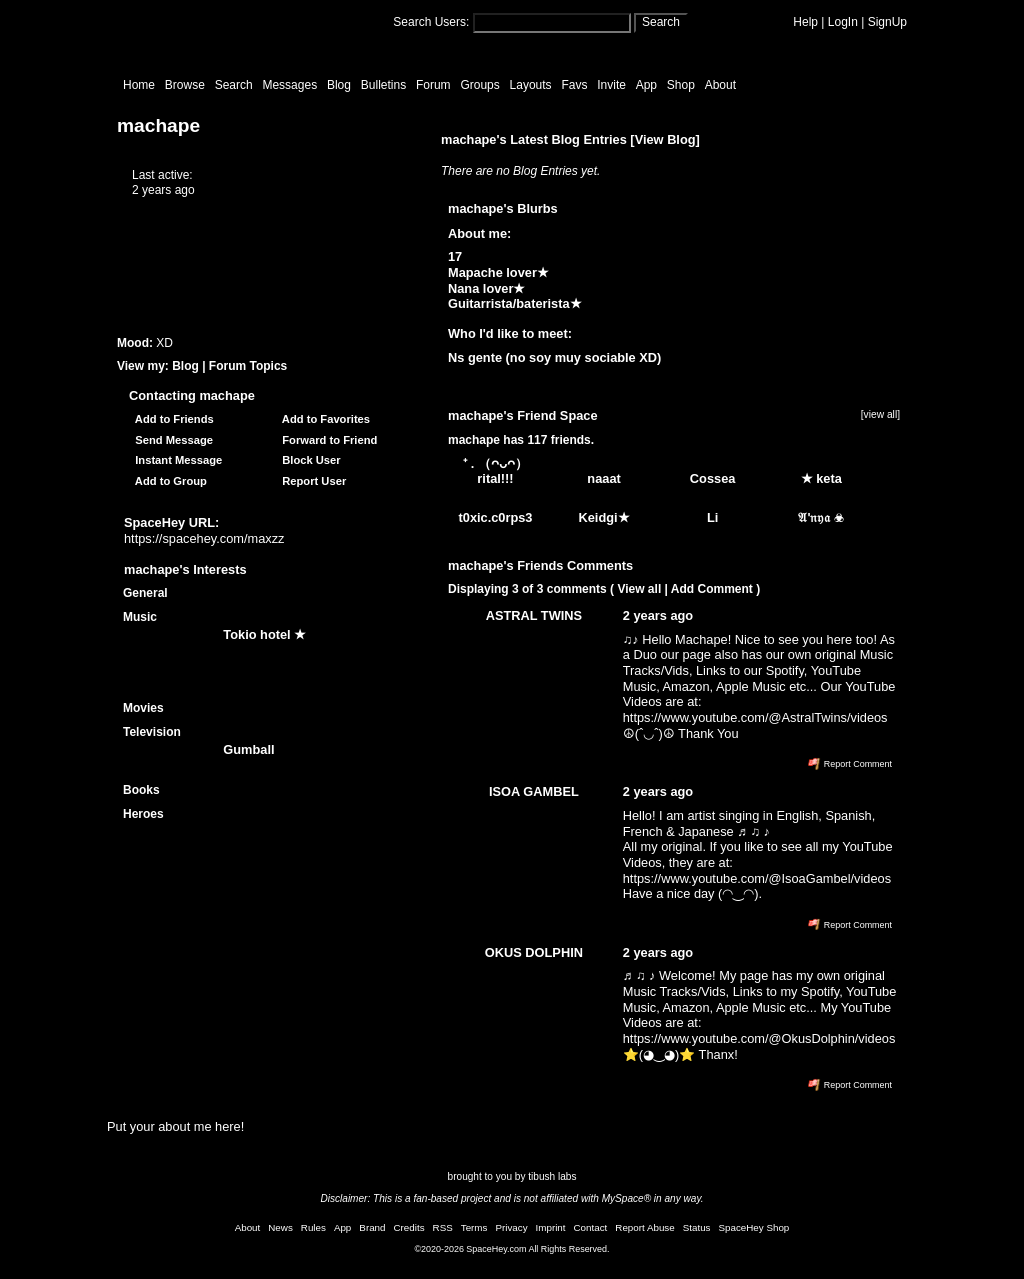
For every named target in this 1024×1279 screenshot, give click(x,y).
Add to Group (168, 481)
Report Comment (850, 764)
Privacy (511, 1227)
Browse (185, 85)
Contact (591, 1227)
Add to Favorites (323, 419)
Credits (409, 1227)
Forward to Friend (326, 440)
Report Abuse (644, 1227)
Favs (574, 85)
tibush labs (552, 1176)
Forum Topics (248, 366)
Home (139, 85)
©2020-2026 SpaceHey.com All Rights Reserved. (511, 1249)
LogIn (843, 22)
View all (639, 589)
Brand (372, 1227)
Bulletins (383, 85)
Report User (311, 481)
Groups (479, 85)
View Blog (665, 139)
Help (805, 22)
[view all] (880, 414)
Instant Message (175, 460)
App (646, 85)
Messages (289, 85)
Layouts (531, 85)
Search (661, 22)
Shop (681, 85)
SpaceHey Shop (754, 1227)
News (280, 1227)
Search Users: (431, 22)
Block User (308, 460)
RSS (443, 1227)
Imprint (551, 1227)
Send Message (171, 440)
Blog (339, 85)
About (720, 85)
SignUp (887, 22)
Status (697, 1227)
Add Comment (712, 589)
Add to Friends (171, 419)
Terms (474, 1227)
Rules (313, 1227)
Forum (433, 85)
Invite (611, 85)
